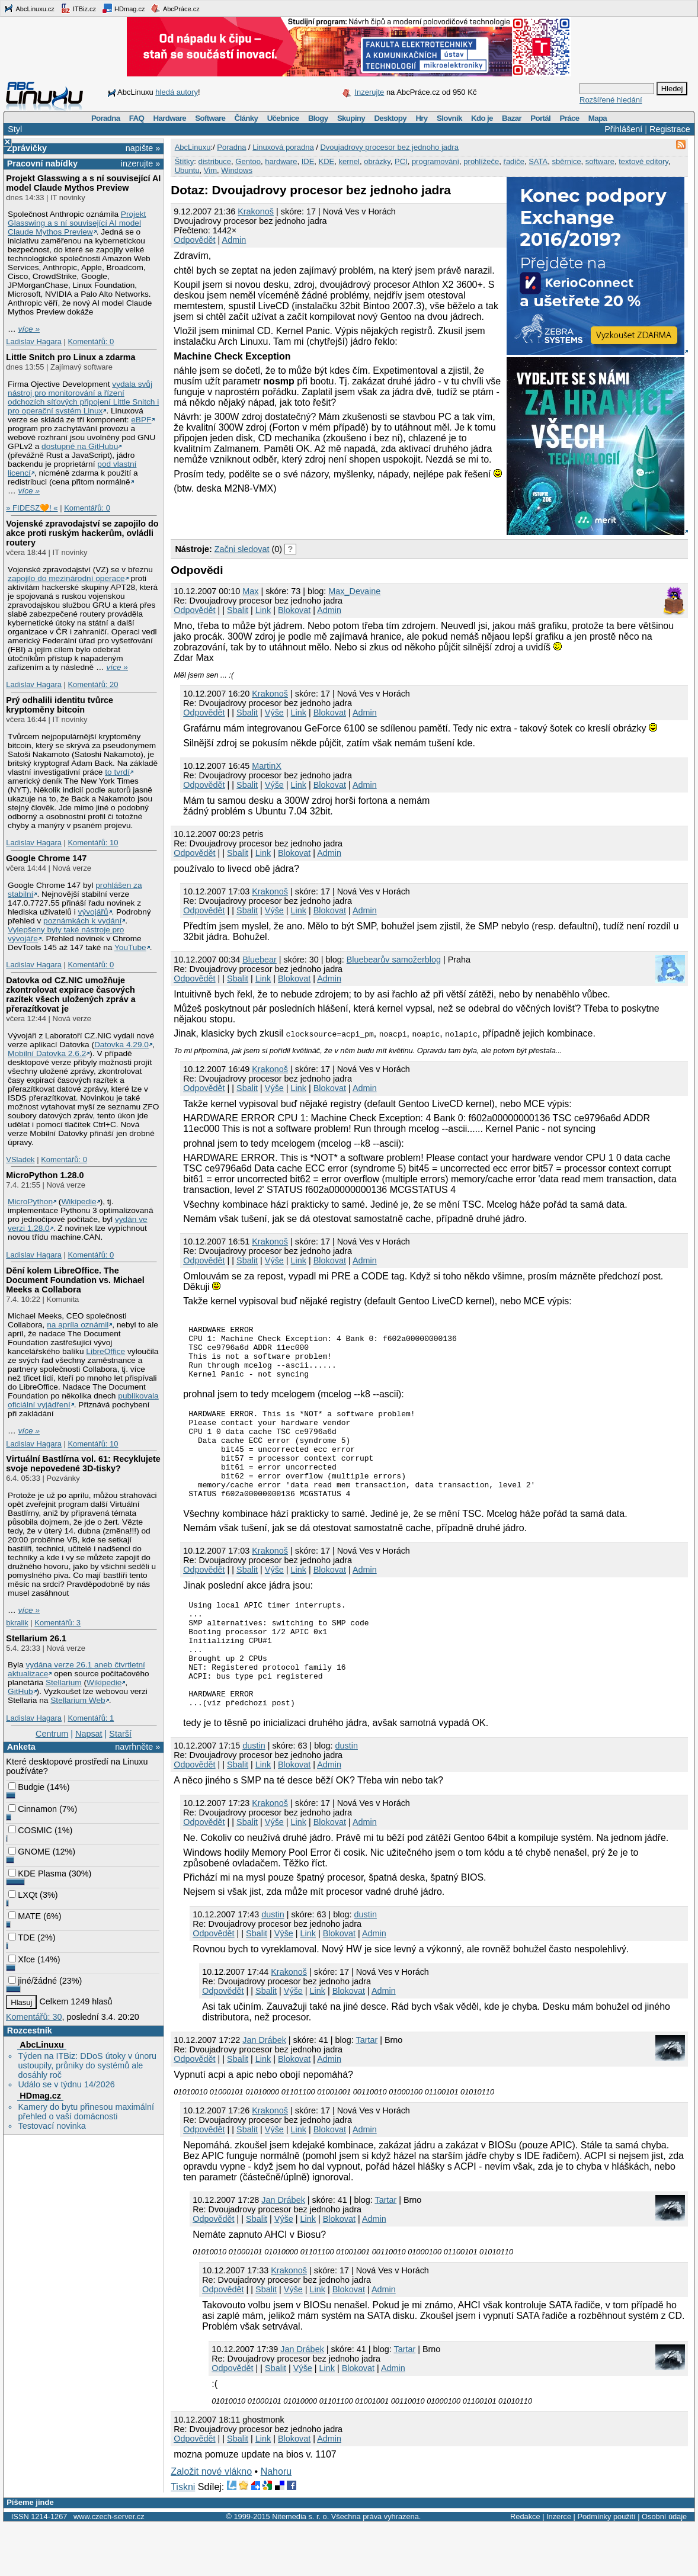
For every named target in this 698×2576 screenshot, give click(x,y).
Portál (540, 118)
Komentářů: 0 (91, 341)
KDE (327, 161)
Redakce (525, 2568)
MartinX (266, 766)
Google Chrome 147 (46, 858)
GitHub (20, 1691)
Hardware (169, 118)
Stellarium (64, 1682)
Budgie (26, 1787)
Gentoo (248, 161)
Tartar (366, 2091)
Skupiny (351, 118)
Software (210, 118)
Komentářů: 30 (34, 2017)
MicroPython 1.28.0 (45, 1175)
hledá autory (176, 92)
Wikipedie (78, 1201)
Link (263, 610)
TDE (21, 1937)
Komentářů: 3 (57, 1622)
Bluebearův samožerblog (394, 959)
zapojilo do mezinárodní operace (66, 578)
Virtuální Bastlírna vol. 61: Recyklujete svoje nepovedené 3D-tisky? (83, 1463)
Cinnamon (32, 1809)
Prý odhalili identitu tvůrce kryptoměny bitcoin (59, 704)
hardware (281, 161)
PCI (401, 161)
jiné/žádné (32, 1980)
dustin (253, 1797)
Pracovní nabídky (42, 163)
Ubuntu (187, 170)
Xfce (21, 1959)
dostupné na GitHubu (79, 446)
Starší (120, 1733)
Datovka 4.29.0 (121, 1044)
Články (246, 118)
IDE (308, 161)
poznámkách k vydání (82, 920)
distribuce (214, 161)
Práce (569, 118)
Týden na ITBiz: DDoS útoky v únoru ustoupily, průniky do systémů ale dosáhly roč (87, 2065)
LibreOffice (105, 1351)
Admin (234, 240)
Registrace (669, 129)
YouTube (130, 947)
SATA (538, 161)
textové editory (643, 161)
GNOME (29, 1851)
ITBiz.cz (78, 8)
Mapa (597, 118)
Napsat (89, 1733)
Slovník (449, 118)
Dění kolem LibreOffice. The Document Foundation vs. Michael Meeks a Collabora (75, 1280)
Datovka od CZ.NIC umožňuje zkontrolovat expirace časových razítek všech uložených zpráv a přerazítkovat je (70, 994)
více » (29, 329)
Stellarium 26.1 (36, 1638)
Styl (15, 129)
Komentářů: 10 (93, 842)
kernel (349, 161)
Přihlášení (623, 129)
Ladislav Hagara (34, 341)
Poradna (105, 118)
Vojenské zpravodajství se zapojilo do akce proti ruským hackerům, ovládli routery (82, 533)
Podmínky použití (606, 2568)
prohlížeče (481, 161)
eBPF (141, 419)
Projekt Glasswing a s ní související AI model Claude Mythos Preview (83, 183)
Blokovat (294, 610)
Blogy (318, 118)
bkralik (17, 1622)
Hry (421, 118)
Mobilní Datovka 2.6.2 (47, 1053)
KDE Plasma (37, 1873)
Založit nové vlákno (211, 2523)
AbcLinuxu (41, 2044)
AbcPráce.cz (175, 8)
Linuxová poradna (282, 147)
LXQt (22, 1895)
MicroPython (30, 1201)
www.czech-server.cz (108, 2568)
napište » (143, 148)
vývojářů (93, 911)
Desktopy (390, 118)
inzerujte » (140, 163)
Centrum (52, 1733)
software (599, 161)
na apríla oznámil (77, 1324)
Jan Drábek (264, 2091)
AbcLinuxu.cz (29, 8)
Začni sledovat (242, 549)
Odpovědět (194, 240)
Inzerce (558, 2568)
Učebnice (283, 118)
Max (250, 591)
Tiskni (183, 2538)
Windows (236, 170)
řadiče (514, 161)
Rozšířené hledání (610, 99)
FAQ (136, 118)
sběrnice (566, 161)
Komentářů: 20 (93, 684)
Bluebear (259, 959)
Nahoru (276, 2523)
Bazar (511, 118)
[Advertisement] (309, 514)
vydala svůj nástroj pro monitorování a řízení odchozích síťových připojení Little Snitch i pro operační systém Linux (83, 397)
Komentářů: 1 (91, 1718)
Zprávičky (27, 148)
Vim (210, 170)
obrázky (377, 161)
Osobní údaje (664, 2568)
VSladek (20, 1159)
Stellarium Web (77, 1700)
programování (435, 161)
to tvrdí (117, 772)
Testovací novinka (51, 2126)
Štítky (184, 161)
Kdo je (482, 118)
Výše (274, 712)
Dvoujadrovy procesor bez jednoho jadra (389, 147)
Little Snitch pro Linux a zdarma (70, 357)
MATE (24, 1916)
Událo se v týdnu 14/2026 (66, 2084)
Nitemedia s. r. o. (300, 2568)
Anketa (21, 1746)
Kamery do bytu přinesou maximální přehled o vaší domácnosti (86, 2111)
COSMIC (30, 1830)
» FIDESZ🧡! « (31, 507)
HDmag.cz (123, 8)
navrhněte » (137, 1746)
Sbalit (237, 610)
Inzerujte (369, 92)
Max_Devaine (354, 591)
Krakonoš (256, 211)
